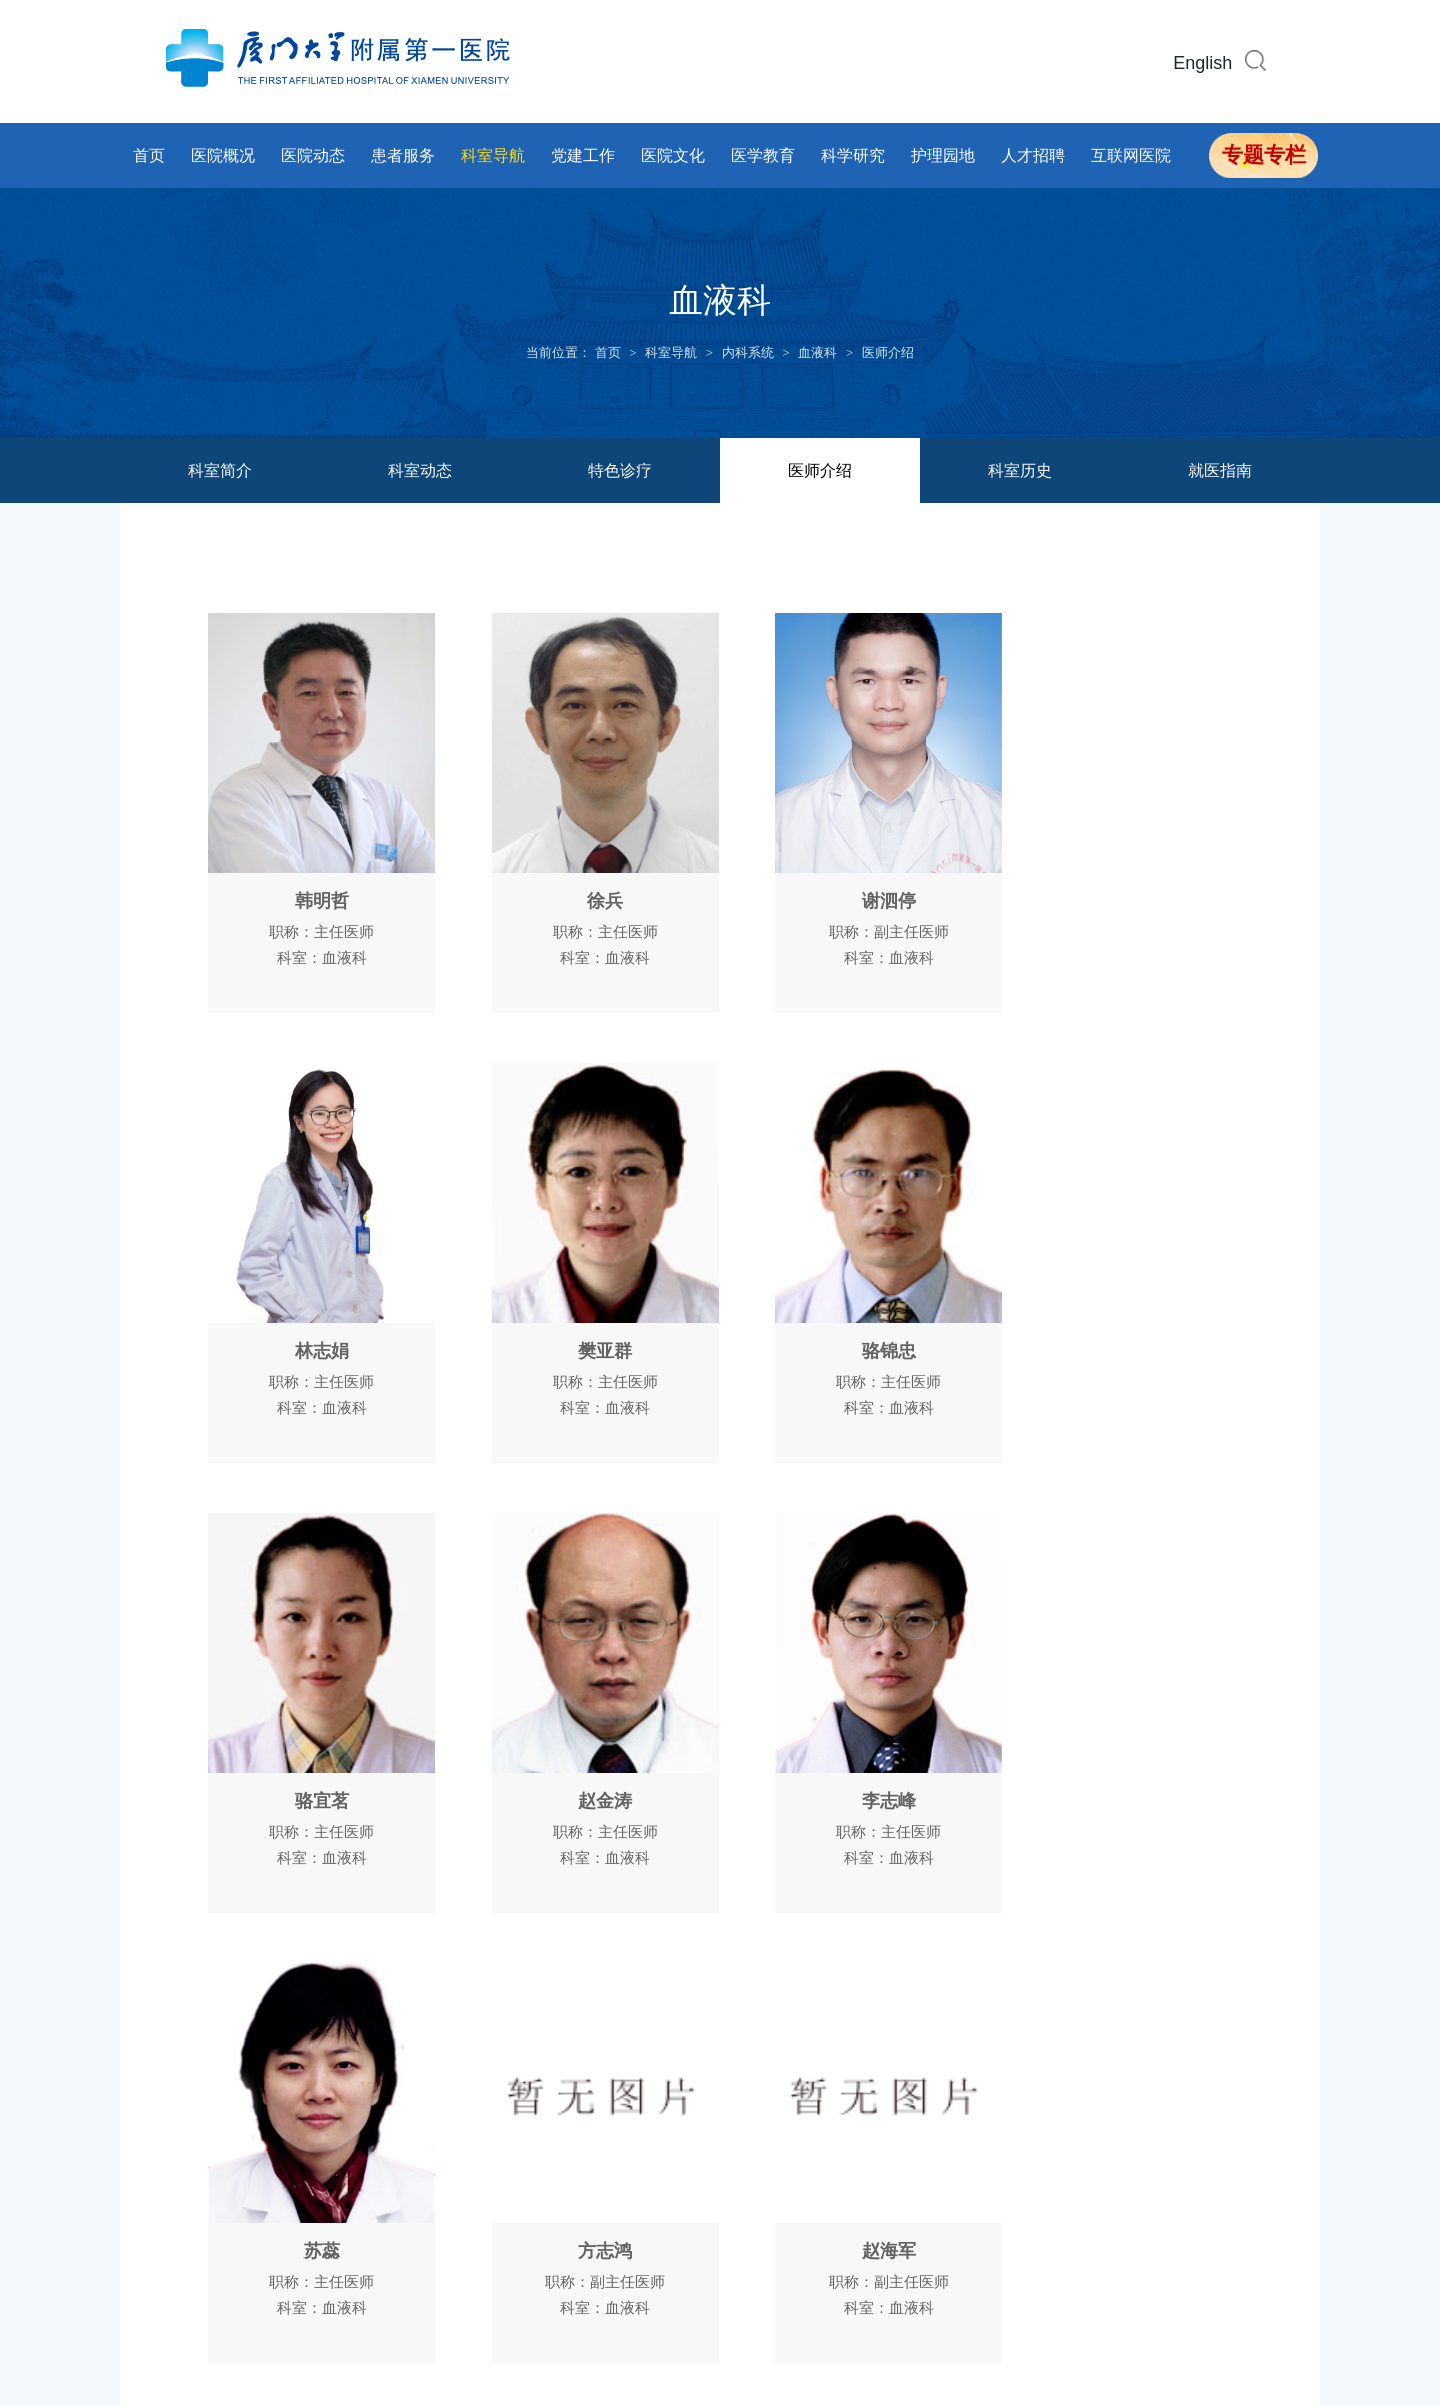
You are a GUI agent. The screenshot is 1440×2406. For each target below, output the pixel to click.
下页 (798, 1995)
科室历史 (1020, 470)
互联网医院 (1131, 155)
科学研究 (853, 155)
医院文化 (673, 155)
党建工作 (583, 155)
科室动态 (420, 470)
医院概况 (223, 155)
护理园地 (943, 155)
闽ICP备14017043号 (603, 2304)
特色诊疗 (620, 470)
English (1202, 63)
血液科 (817, 352)
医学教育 (763, 155)
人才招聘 (1033, 155)
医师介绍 (888, 352)
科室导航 (493, 155)
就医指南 (1220, 470)
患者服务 (403, 155)
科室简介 (220, 470)
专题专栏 (1264, 155)
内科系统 (748, 352)
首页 (149, 155)
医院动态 (313, 155)
